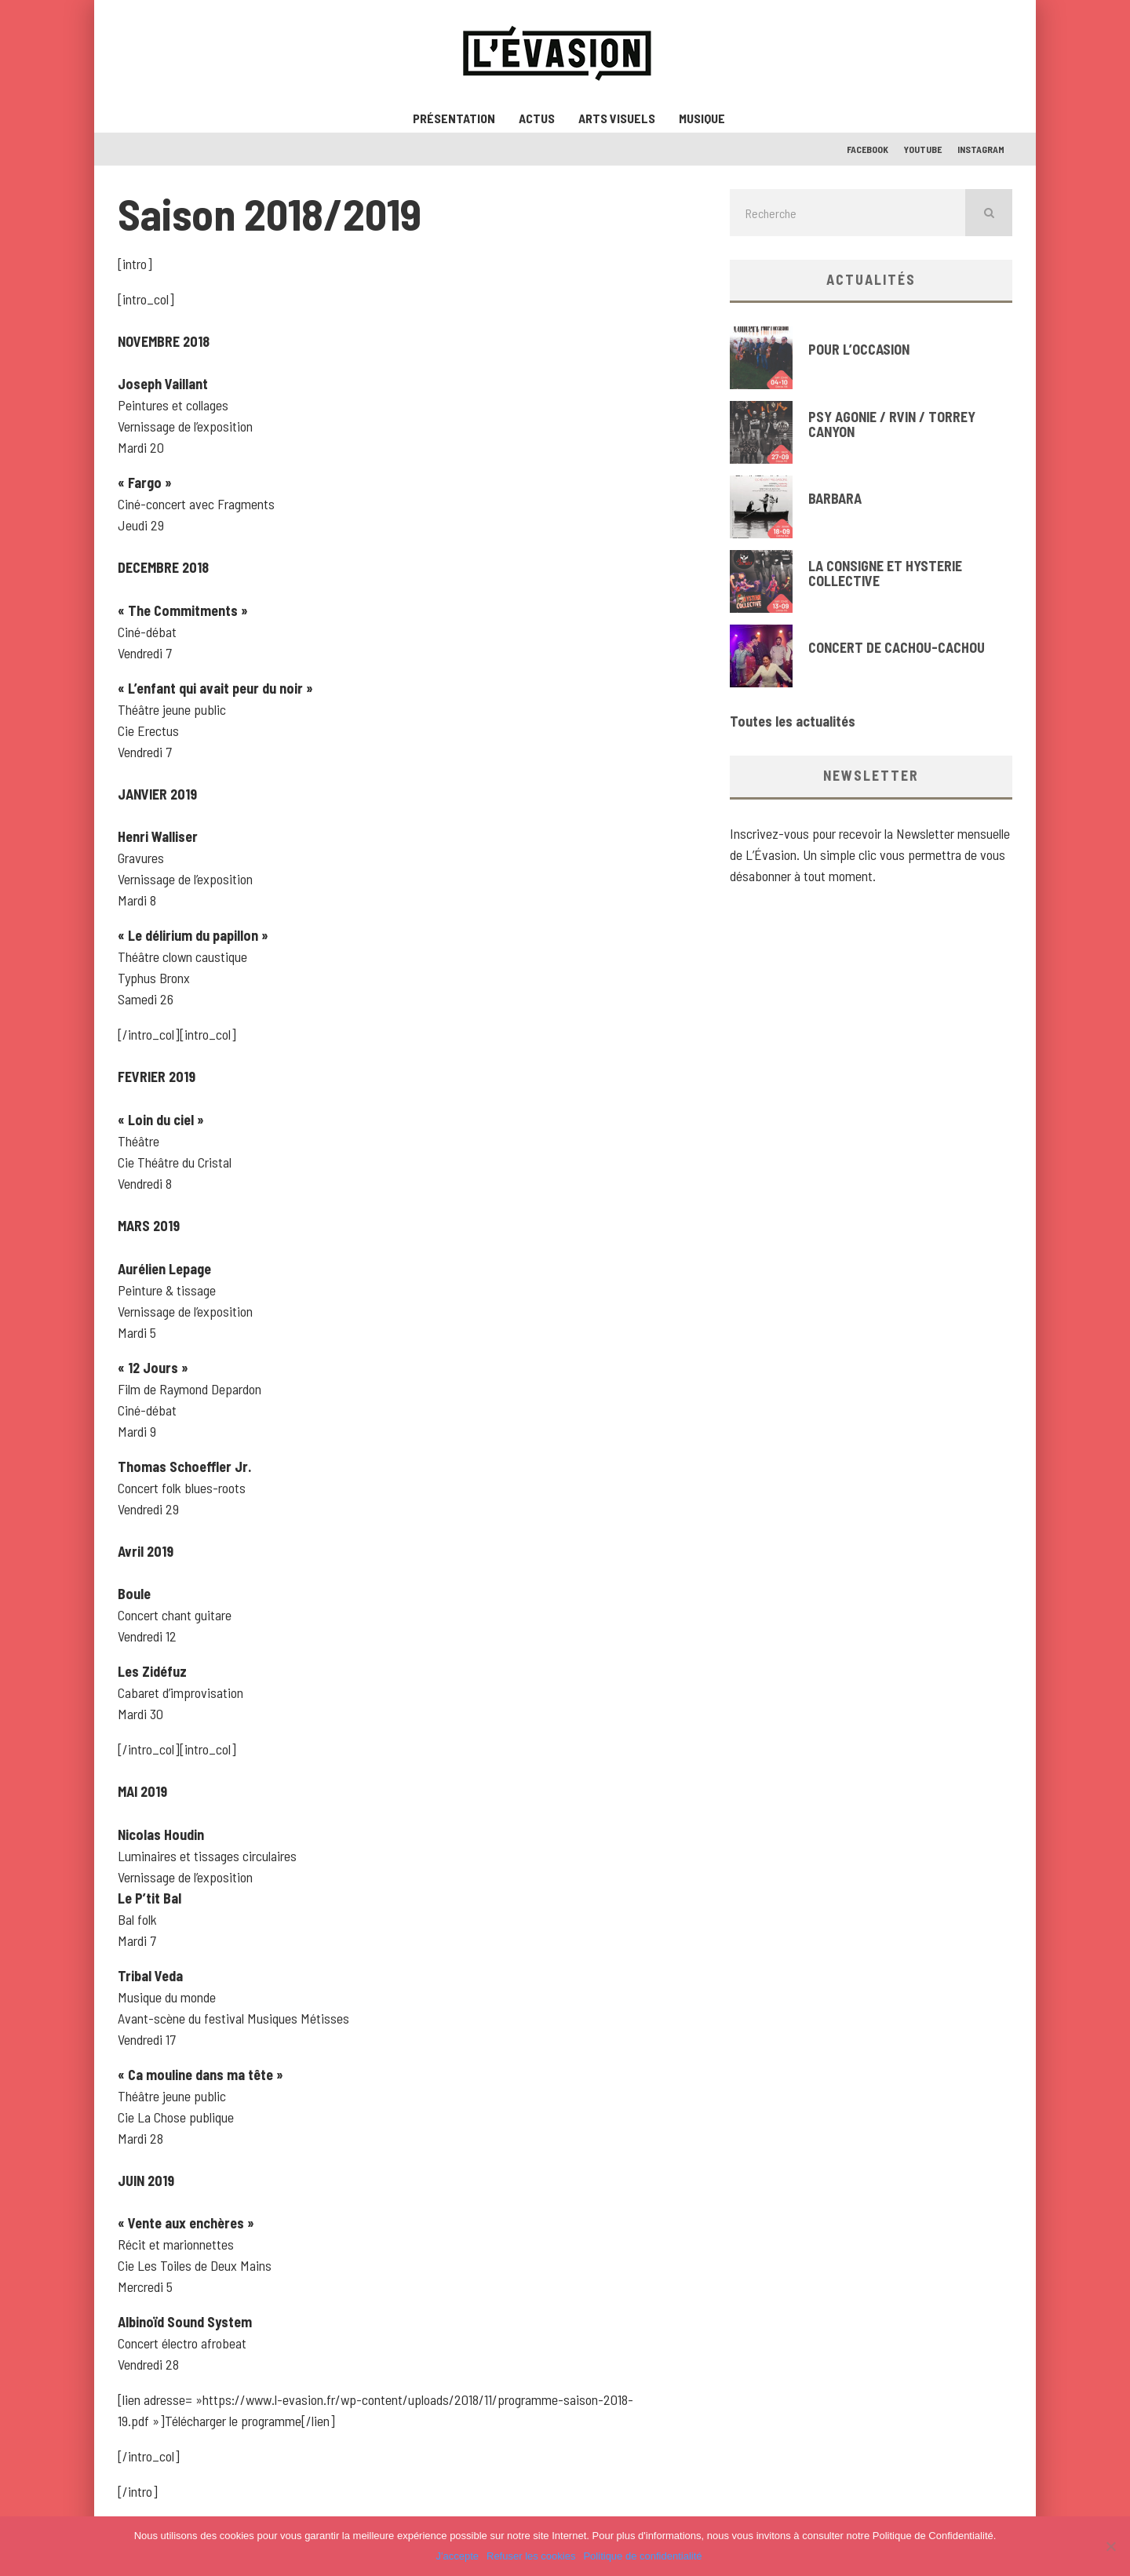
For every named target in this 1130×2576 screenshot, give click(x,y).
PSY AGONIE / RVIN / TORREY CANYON (891, 424)
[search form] (847, 212)
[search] (988, 212)
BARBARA (835, 498)
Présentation (454, 118)
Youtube (923, 149)
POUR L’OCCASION (858, 349)
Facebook (867, 149)
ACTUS (537, 118)
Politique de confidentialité (642, 2556)
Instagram (980, 149)
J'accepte (457, 2556)
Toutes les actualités (792, 721)
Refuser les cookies (531, 2556)
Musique (702, 118)
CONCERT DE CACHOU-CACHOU (896, 647)
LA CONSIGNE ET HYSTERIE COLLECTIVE (885, 573)
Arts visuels (616, 118)
